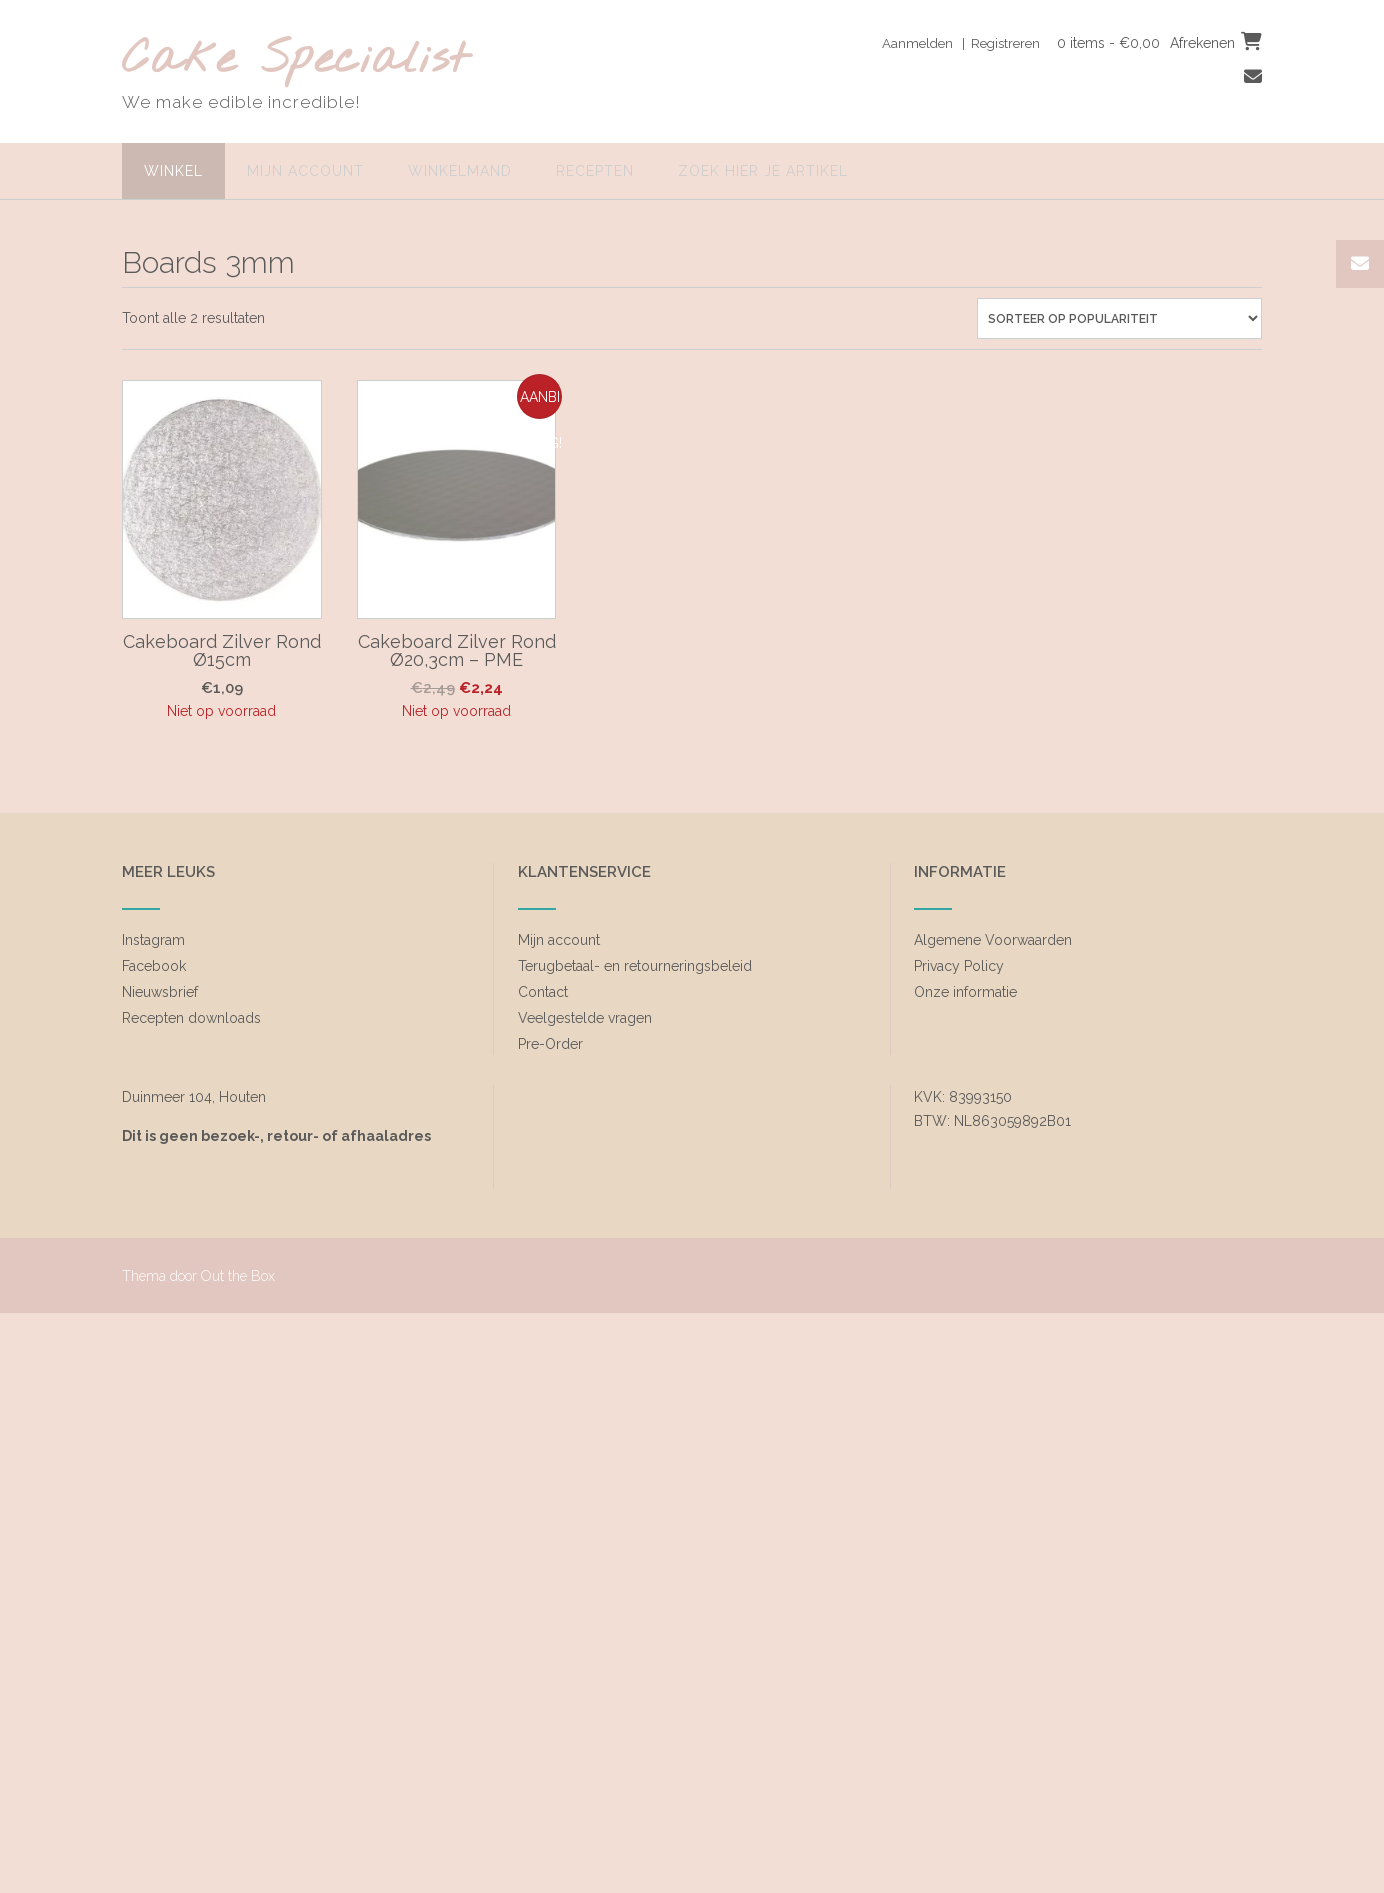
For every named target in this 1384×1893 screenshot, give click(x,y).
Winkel (173, 171)
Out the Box (238, 1276)
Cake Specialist (295, 60)
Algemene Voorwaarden (993, 940)
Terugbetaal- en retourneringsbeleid (635, 966)
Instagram (153, 940)
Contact (543, 992)
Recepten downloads (191, 1018)
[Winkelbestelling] (1119, 318)
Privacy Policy (959, 966)
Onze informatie (965, 992)
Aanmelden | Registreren (952, 43)
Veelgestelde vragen (585, 1018)
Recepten (595, 171)
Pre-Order (550, 1044)
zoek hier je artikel (763, 171)
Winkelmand (460, 171)
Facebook (154, 966)
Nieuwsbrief (160, 992)
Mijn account (305, 171)
